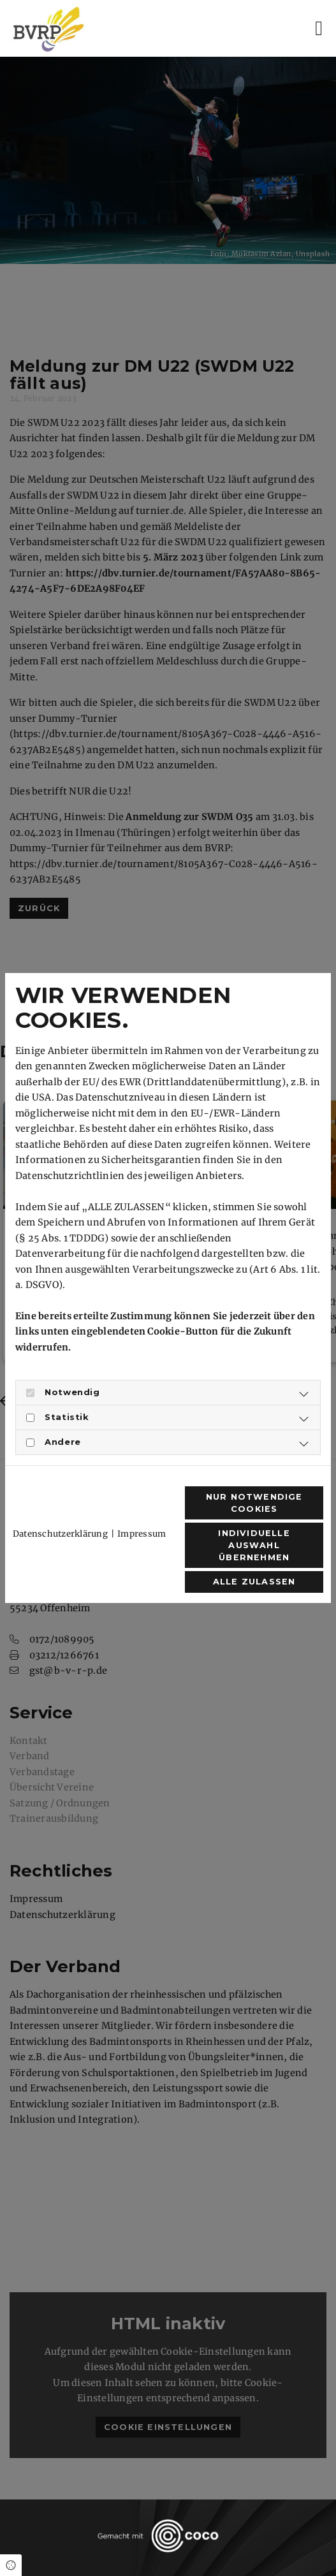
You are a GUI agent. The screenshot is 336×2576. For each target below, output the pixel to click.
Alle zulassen (254, 1581)
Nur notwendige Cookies (254, 1503)
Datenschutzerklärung (60, 1533)
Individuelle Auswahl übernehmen (253, 1545)
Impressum (141, 1533)
